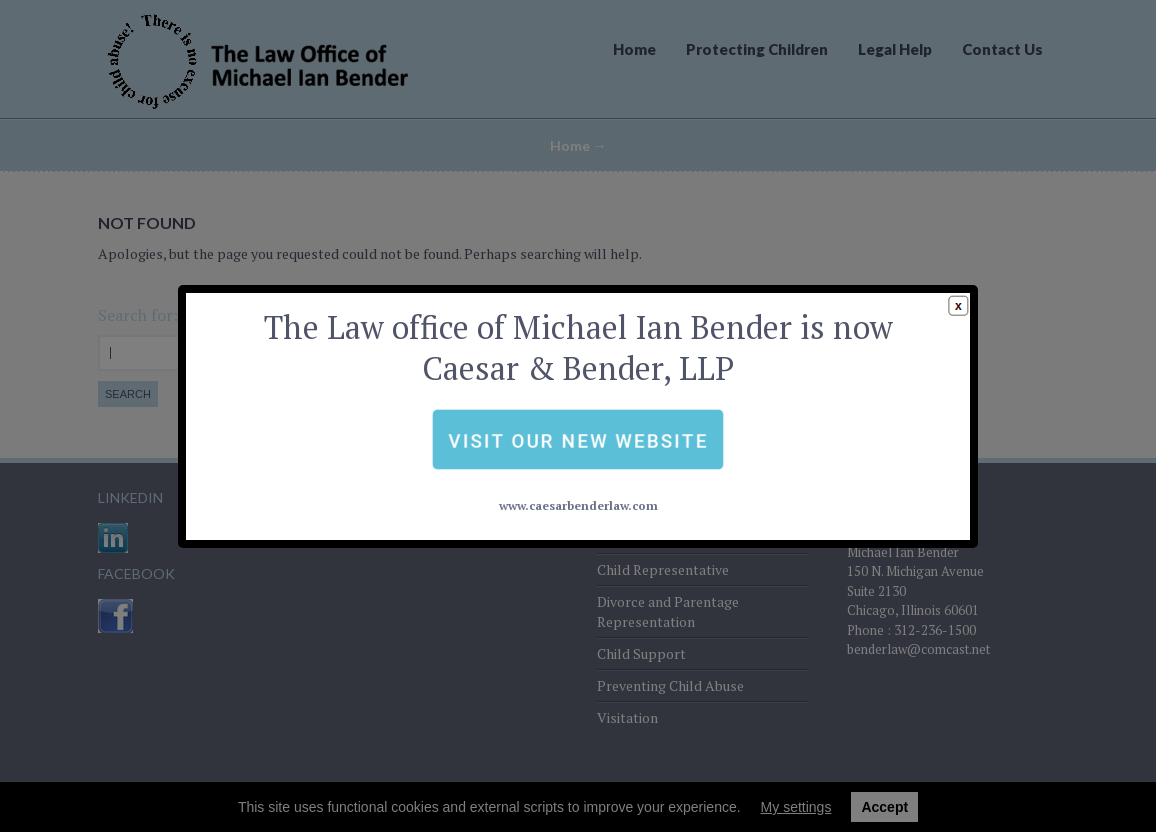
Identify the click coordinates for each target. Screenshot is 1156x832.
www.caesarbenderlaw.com (578, 459)
